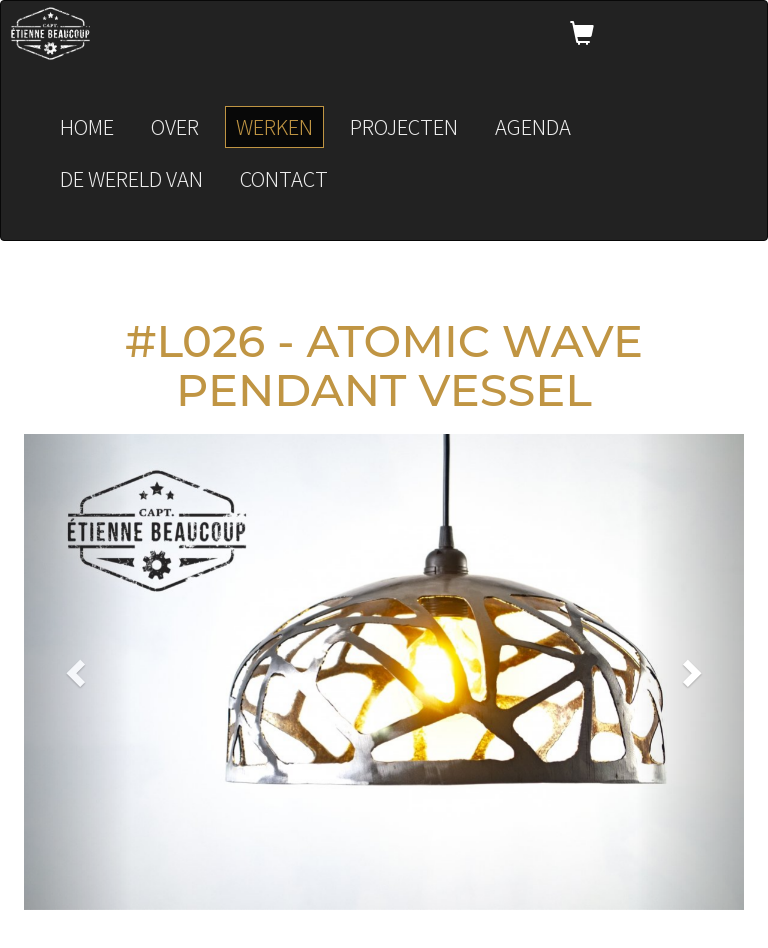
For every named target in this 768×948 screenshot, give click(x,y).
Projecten (404, 126)
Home (87, 126)
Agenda (533, 126)
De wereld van (131, 178)
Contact (284, 178)
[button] (78, 672)
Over (175, 126)
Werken (274, 126)
